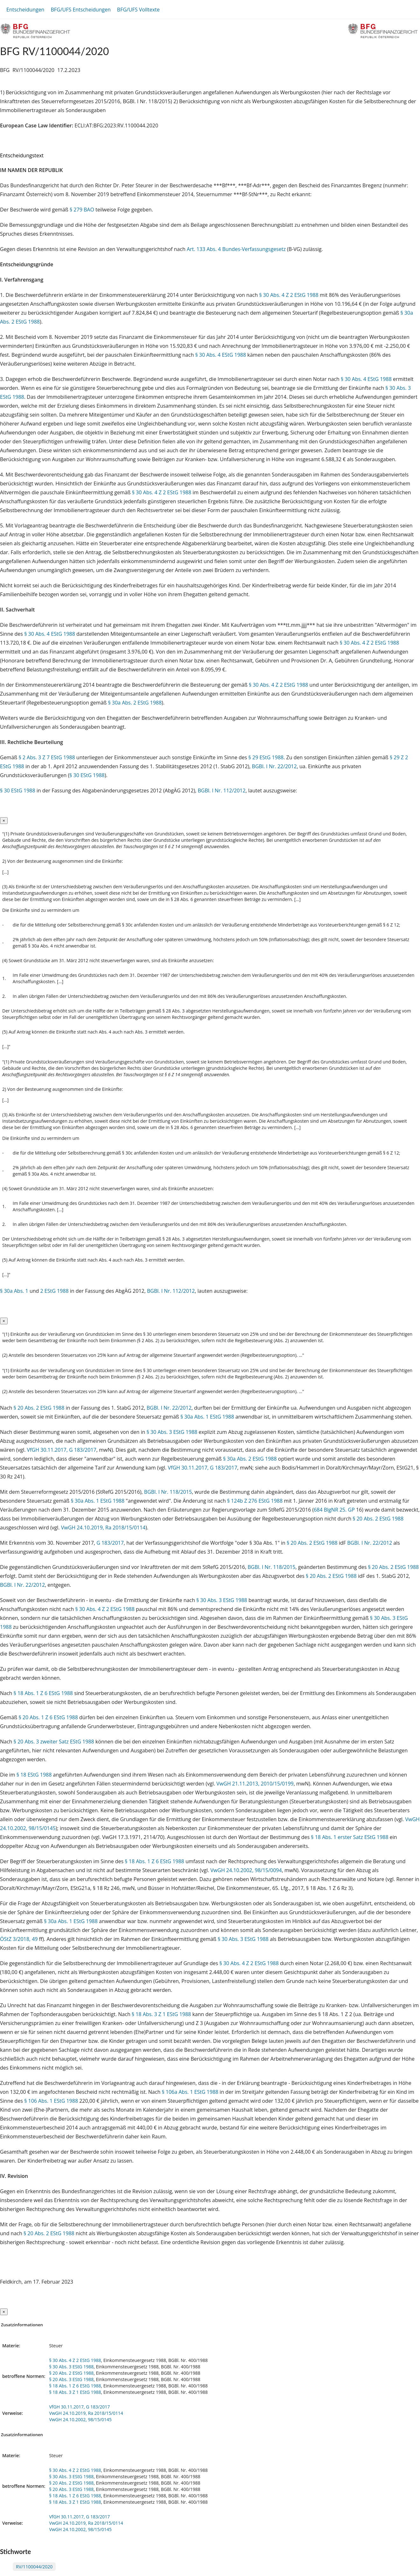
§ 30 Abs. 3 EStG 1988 (171, 1431)
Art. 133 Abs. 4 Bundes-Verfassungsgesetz (236, 249)
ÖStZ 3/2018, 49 (19, 1939)
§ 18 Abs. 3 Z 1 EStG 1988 (161, 2014)
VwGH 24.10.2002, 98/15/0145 (80, 2419)
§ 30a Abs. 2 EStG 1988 (135, 702)
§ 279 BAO (82, 209)
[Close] (4, 820)
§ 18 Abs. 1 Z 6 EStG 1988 (43, 1693)
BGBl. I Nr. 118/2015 (168, 1491)
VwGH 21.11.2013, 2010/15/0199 (255, 1783)
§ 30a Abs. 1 (14, 1290)
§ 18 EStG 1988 (34, 1774)
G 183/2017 (110, 1542)
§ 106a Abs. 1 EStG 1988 (190, 2091)
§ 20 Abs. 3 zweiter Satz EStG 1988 (54, 1741)
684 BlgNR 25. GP (335, 1509)
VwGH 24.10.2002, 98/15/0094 (246, 1870)
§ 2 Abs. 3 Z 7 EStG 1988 (46, 757)
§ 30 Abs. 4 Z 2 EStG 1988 (288, 294)
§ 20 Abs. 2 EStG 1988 (39, 1407)
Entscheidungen (25, 9)
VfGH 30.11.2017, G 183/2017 (61, 1449)
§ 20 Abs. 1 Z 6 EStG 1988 (48, 1717)
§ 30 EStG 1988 (87, 775)
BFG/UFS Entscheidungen (80, 9)
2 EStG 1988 (54, 1290)
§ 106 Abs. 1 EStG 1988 (51, 2100)
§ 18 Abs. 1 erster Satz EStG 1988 (349, 1837)
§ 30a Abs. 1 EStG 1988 (207, 1416)
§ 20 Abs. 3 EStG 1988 (71, 2379)
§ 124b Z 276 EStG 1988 (255, 1500)
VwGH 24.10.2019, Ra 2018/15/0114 (103, 1527)
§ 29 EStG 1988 (266, 757)
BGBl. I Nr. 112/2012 (221, 790)
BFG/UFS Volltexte (138, 9)
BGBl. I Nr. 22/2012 (274, 766)
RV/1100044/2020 (34, 2567)
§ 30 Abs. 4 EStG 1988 (220, 354)
